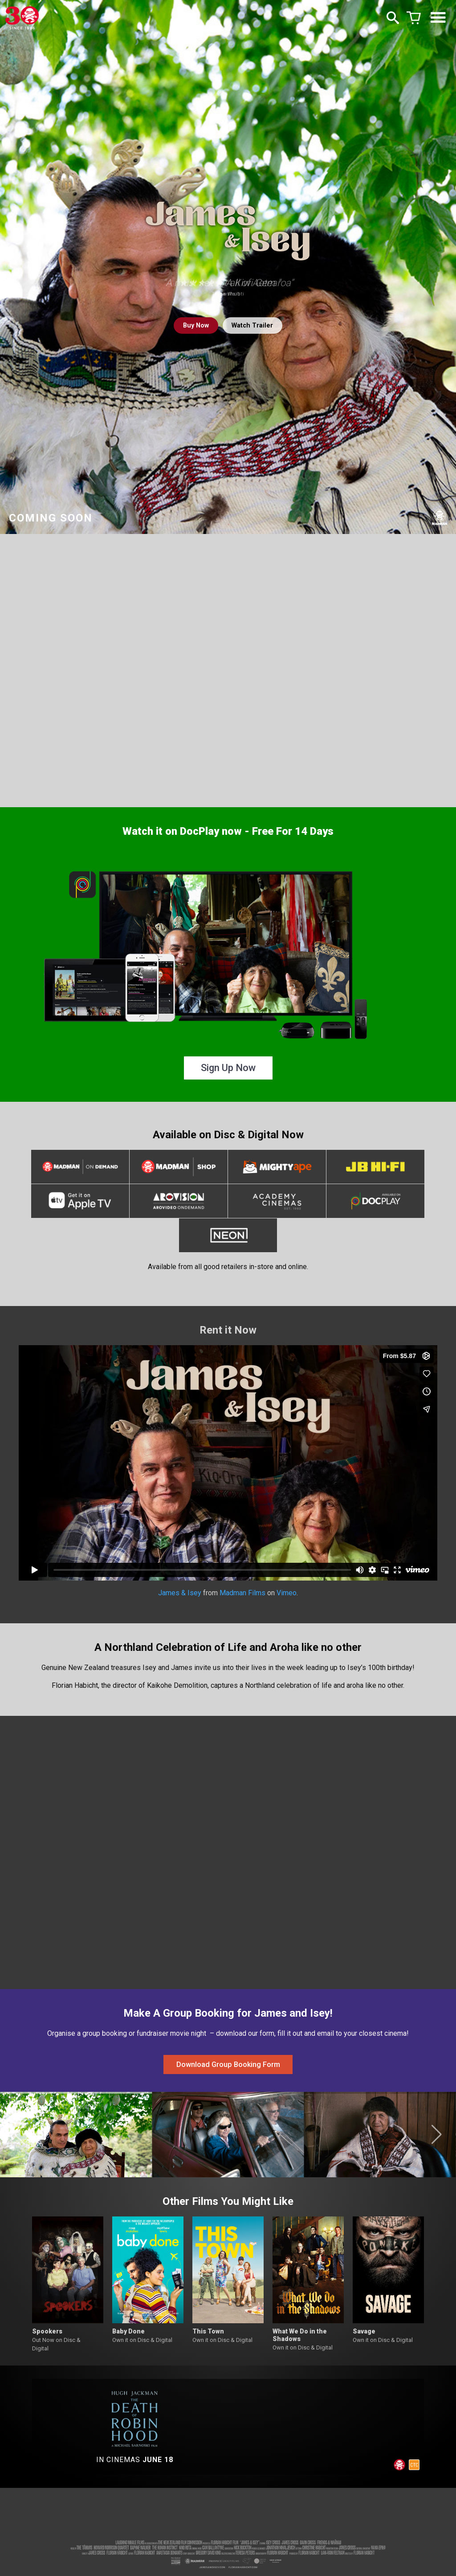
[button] (19, 2145)
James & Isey (179, 1598)
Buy (192, 325)
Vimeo (287, 1598)
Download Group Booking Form (228, 2072)
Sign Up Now (228, 1067)
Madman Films (242, 1598)
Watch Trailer (255, 325)
